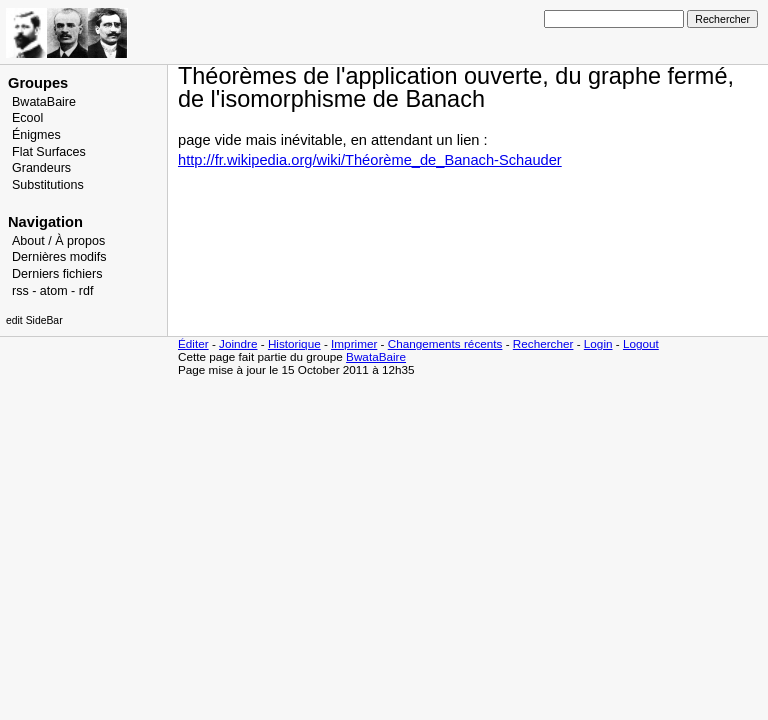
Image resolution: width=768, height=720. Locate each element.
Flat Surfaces (49, 152)
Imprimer (354, 343)
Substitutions (48, 185)
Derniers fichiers (57, 274)
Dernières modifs (59, 257)
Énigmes (36, 135)
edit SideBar (34, 320)
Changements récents (445, 343)
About (28, 241)
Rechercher (543, 343)
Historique (294, 343)
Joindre (238, 343)
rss (20, 291)
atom (54, 291)
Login (598, 343)
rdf (86, 291)
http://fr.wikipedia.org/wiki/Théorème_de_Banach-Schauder (370, 160)
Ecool (27, 118)
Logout (641, 343)
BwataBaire (44, 102)
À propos (80, 241)
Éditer (193, 343)
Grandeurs (41, 168)
